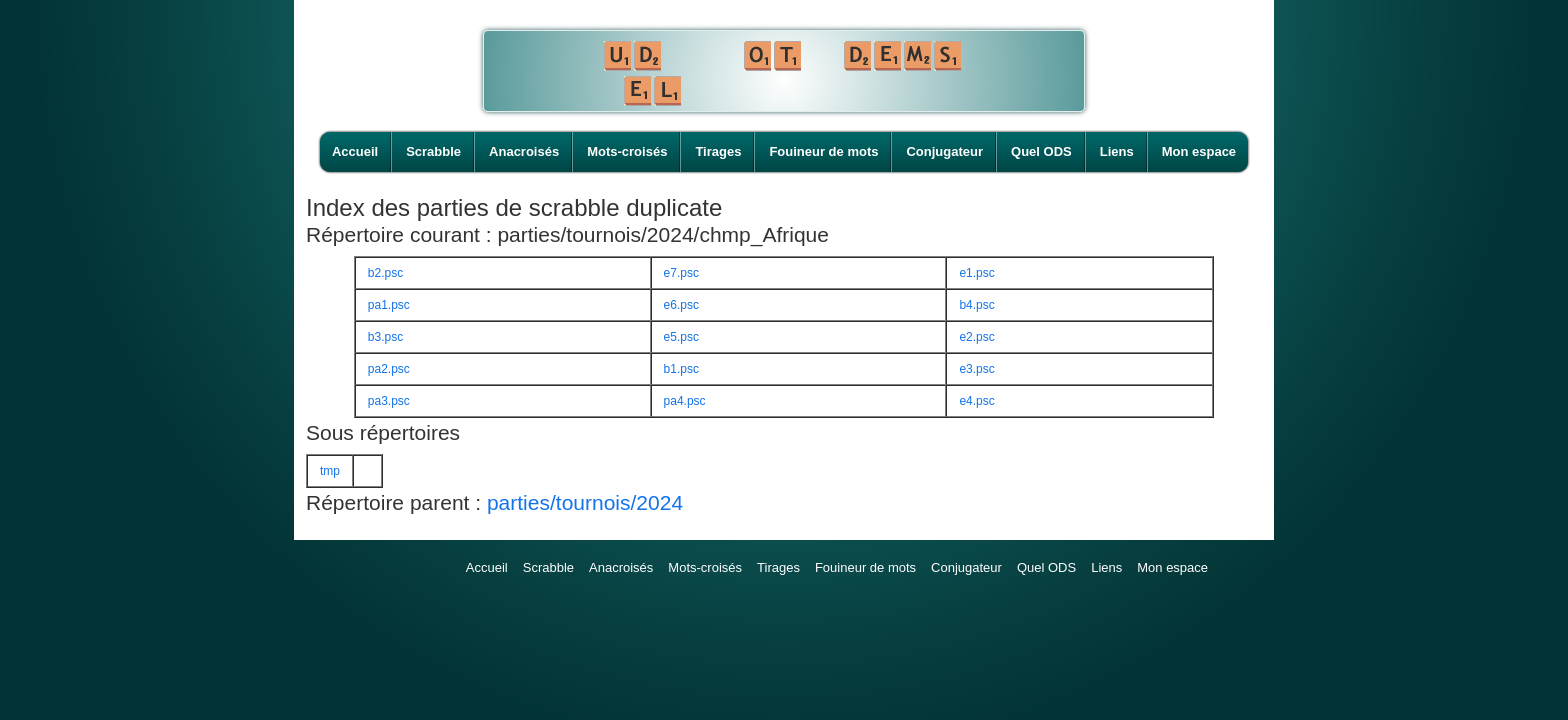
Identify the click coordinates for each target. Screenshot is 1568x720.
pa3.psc (389, 401)
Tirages (718, 151)
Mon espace (1199, 151)
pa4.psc (685, 401)
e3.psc (976, 369)
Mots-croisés (627, 151)
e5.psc (681, 337)
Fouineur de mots (823, 151)
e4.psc (976, 401)
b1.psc (681, 369)
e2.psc (976, 337)
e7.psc (681, 273)
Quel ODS (1041, 151)
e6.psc (681, 305)
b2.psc (385, 273)
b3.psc (385, 337)
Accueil (355, 151)
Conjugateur (944, 151)
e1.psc (976, 273)
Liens (1117, 151)
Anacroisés (524, 151)
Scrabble (433, 151)
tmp (330, 471)
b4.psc (976, 305)
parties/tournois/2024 (585, 502)
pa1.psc (389, 305)
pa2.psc (389, 369)
